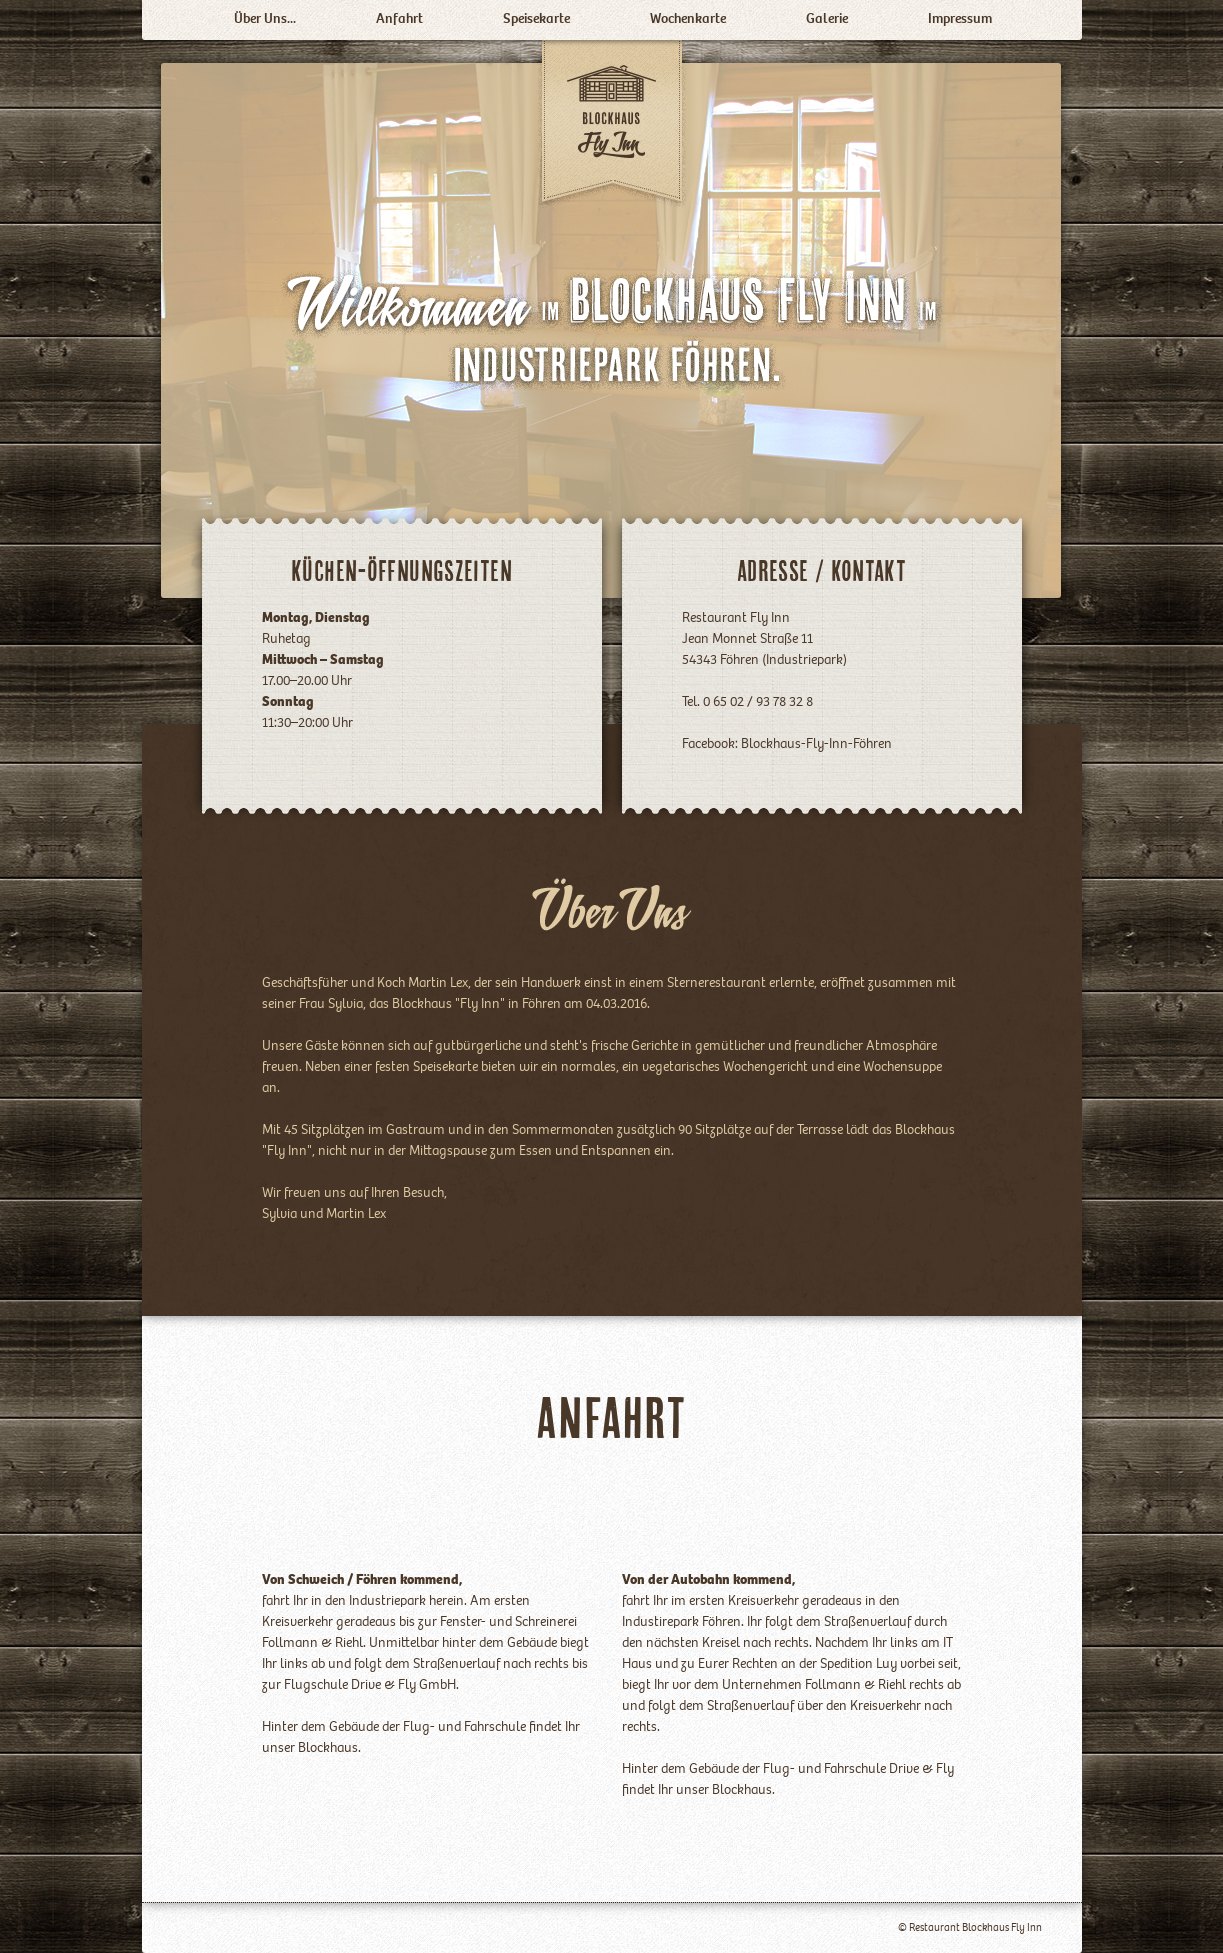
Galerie (827, 20)
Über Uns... (265, 20)
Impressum (960, 20)
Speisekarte (536, 20)
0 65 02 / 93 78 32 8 (756, 703)
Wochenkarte (688, 20)
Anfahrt (399, 20)
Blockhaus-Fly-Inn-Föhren (816, 745)
